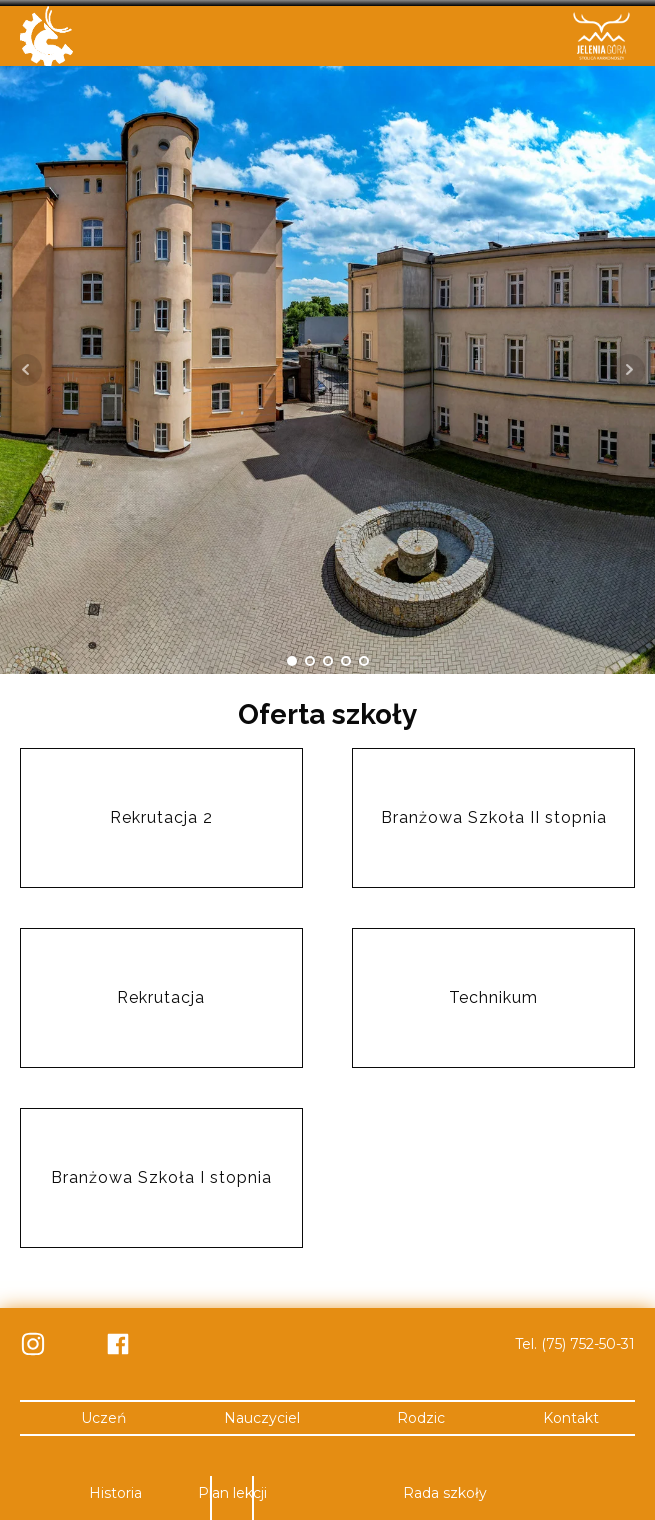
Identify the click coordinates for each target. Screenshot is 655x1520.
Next (629, 366)
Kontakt (571, 1414)
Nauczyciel (262, 1414)
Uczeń (103, 1414)
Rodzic (421, 1414)
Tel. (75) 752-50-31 (575, 1340)
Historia (115, 1490)
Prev (26, 366)
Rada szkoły (445, 1490)
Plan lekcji (232, 1490)
